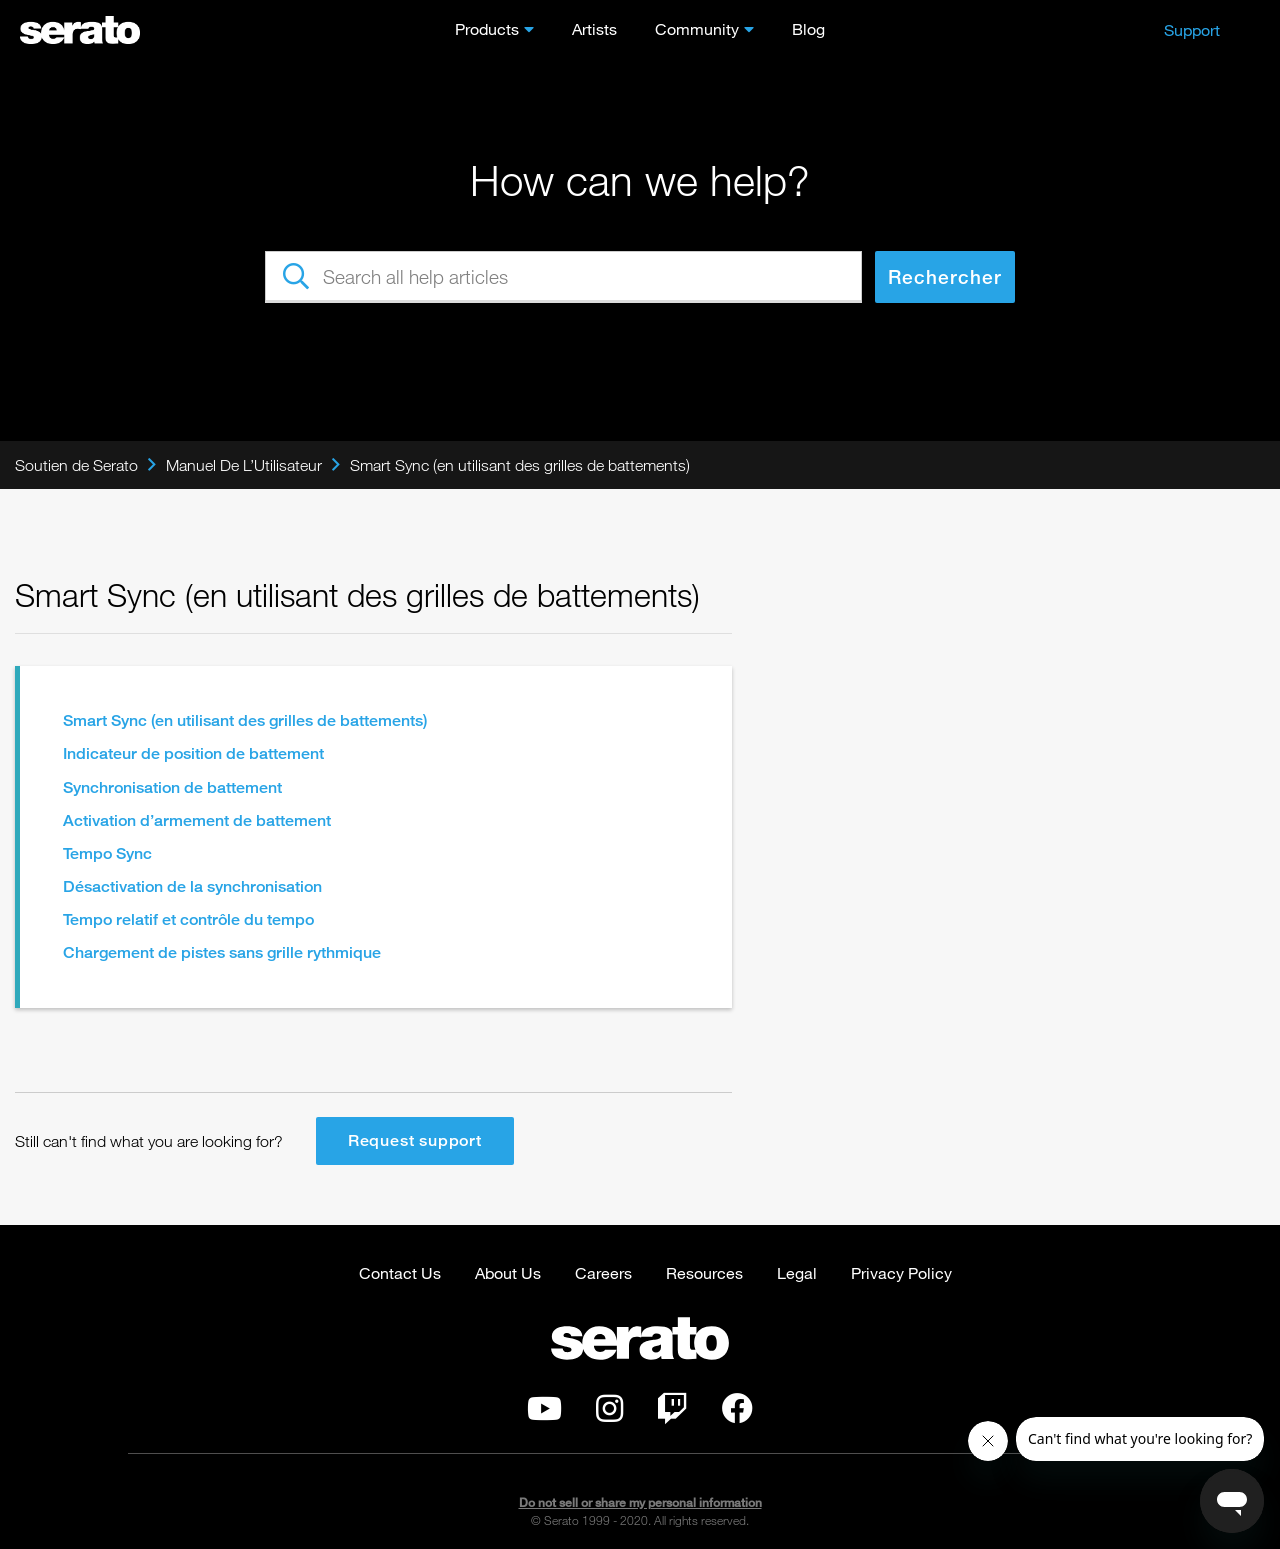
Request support (415, 1140)
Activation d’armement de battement (197, 820)
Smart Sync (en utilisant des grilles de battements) (520, 465)
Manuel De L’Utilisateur (244, 465)
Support (1192, 29)
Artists (594, 28)
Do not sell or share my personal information (640, 1502)
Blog (808, 28)
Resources (704, 1272)
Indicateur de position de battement (193, 753)
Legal (797, 1272)
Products (487, 28)
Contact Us (400, 1272)
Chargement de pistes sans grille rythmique (222, 952)
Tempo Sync (107, 853)
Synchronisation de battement (172, 787)
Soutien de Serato (76, 465)
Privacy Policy (901, 1272)
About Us (508, 1272)
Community (697, 28)
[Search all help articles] (563, 277)
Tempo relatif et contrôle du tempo (188, 919)
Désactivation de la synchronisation (192, 886)
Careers (603, 1272)
